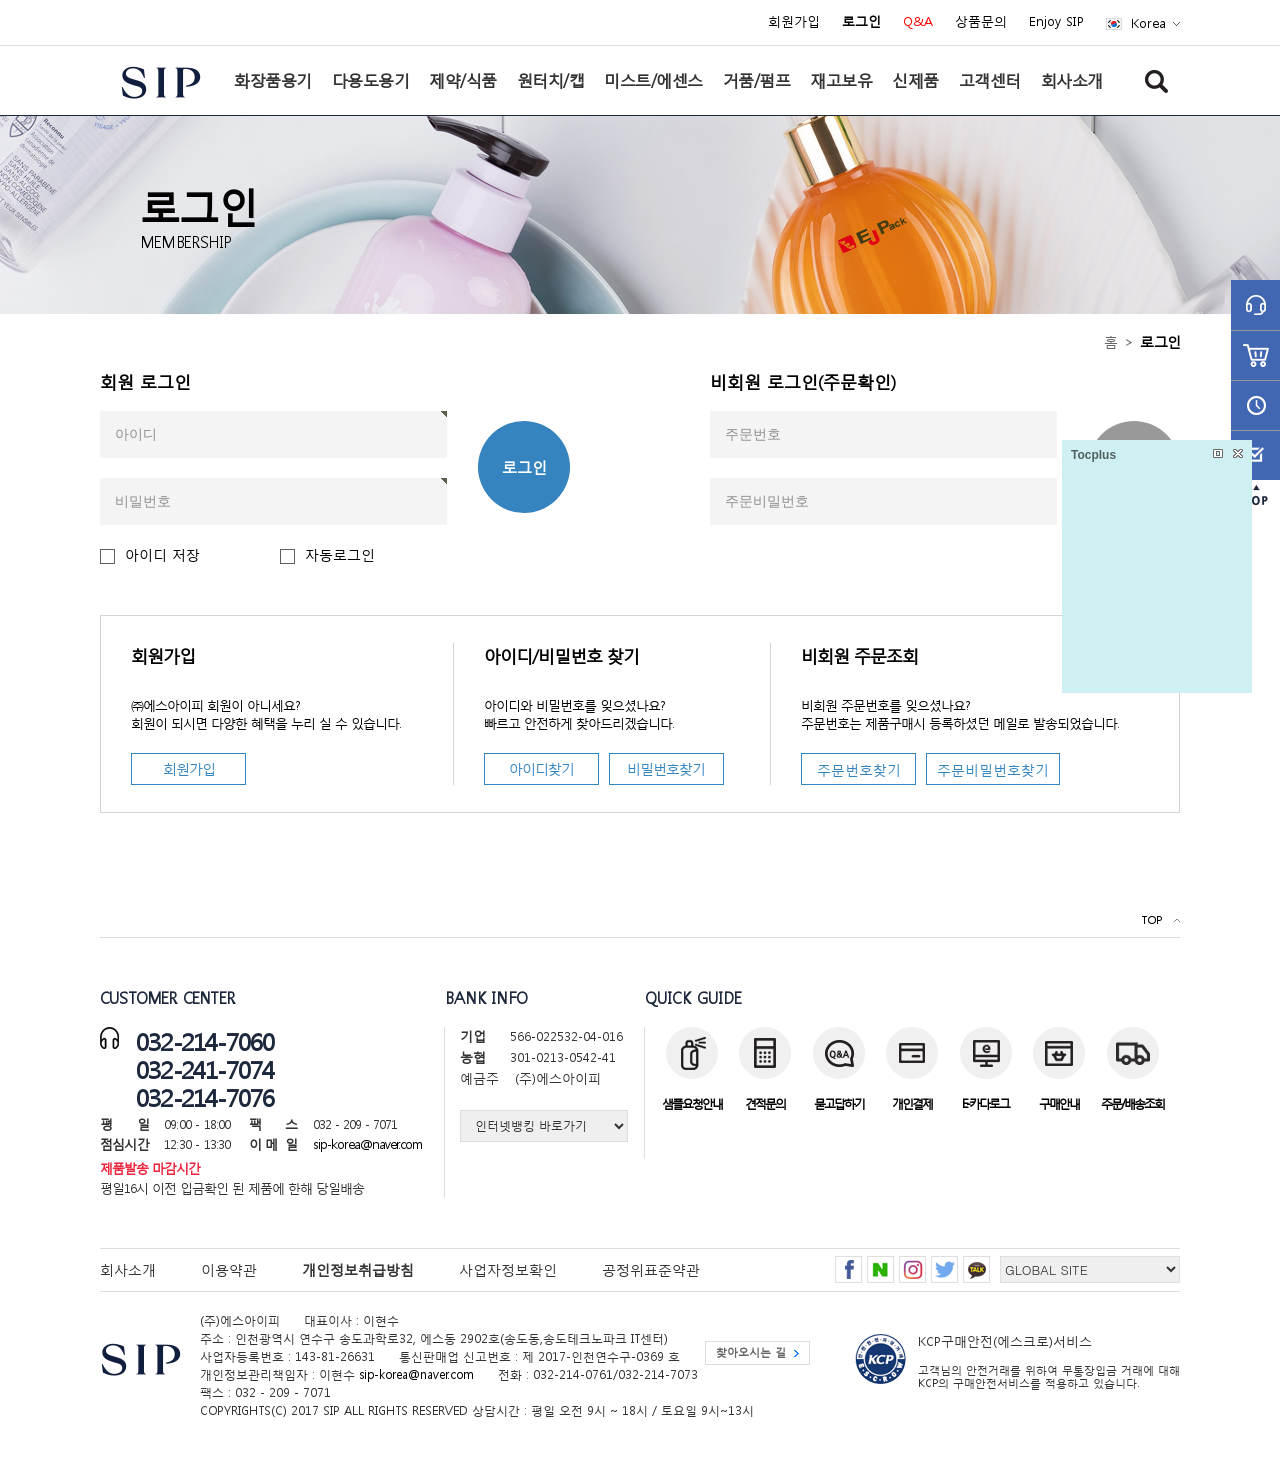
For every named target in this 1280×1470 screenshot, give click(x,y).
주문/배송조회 (1132, 1103)
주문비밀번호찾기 (993, 769)
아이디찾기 (541, 768)
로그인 (524, 467)
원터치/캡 (551, 80)
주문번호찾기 (859, 769)
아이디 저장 (162, 554)
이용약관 (229, 1269)
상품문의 (981, 22)
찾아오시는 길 (751, 1352)
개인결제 (912, 1103)
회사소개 (1072, 80)
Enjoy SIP (1056, 22)
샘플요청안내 (692, 1103)
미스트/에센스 (653, 80)
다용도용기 (371, 80)
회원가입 (794, 22)
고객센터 (990, 80)
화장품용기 (273, 80)
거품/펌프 (757, 80)
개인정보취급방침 (358, 1269)
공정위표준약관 (651, 1269)
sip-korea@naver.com (367, 1144)
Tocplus (1093, 455)
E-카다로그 (985, 1103)
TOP (1151, 920)
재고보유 (841, 80)
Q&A (918, 22)
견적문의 (765, 1103)
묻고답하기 (839, 1103)
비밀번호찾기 (666, 768)
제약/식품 (463, 80)
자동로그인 (340, 554)
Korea (1148, 23)
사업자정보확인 (508, 1269)
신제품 (915, 80)
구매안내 (1059, 1103)
